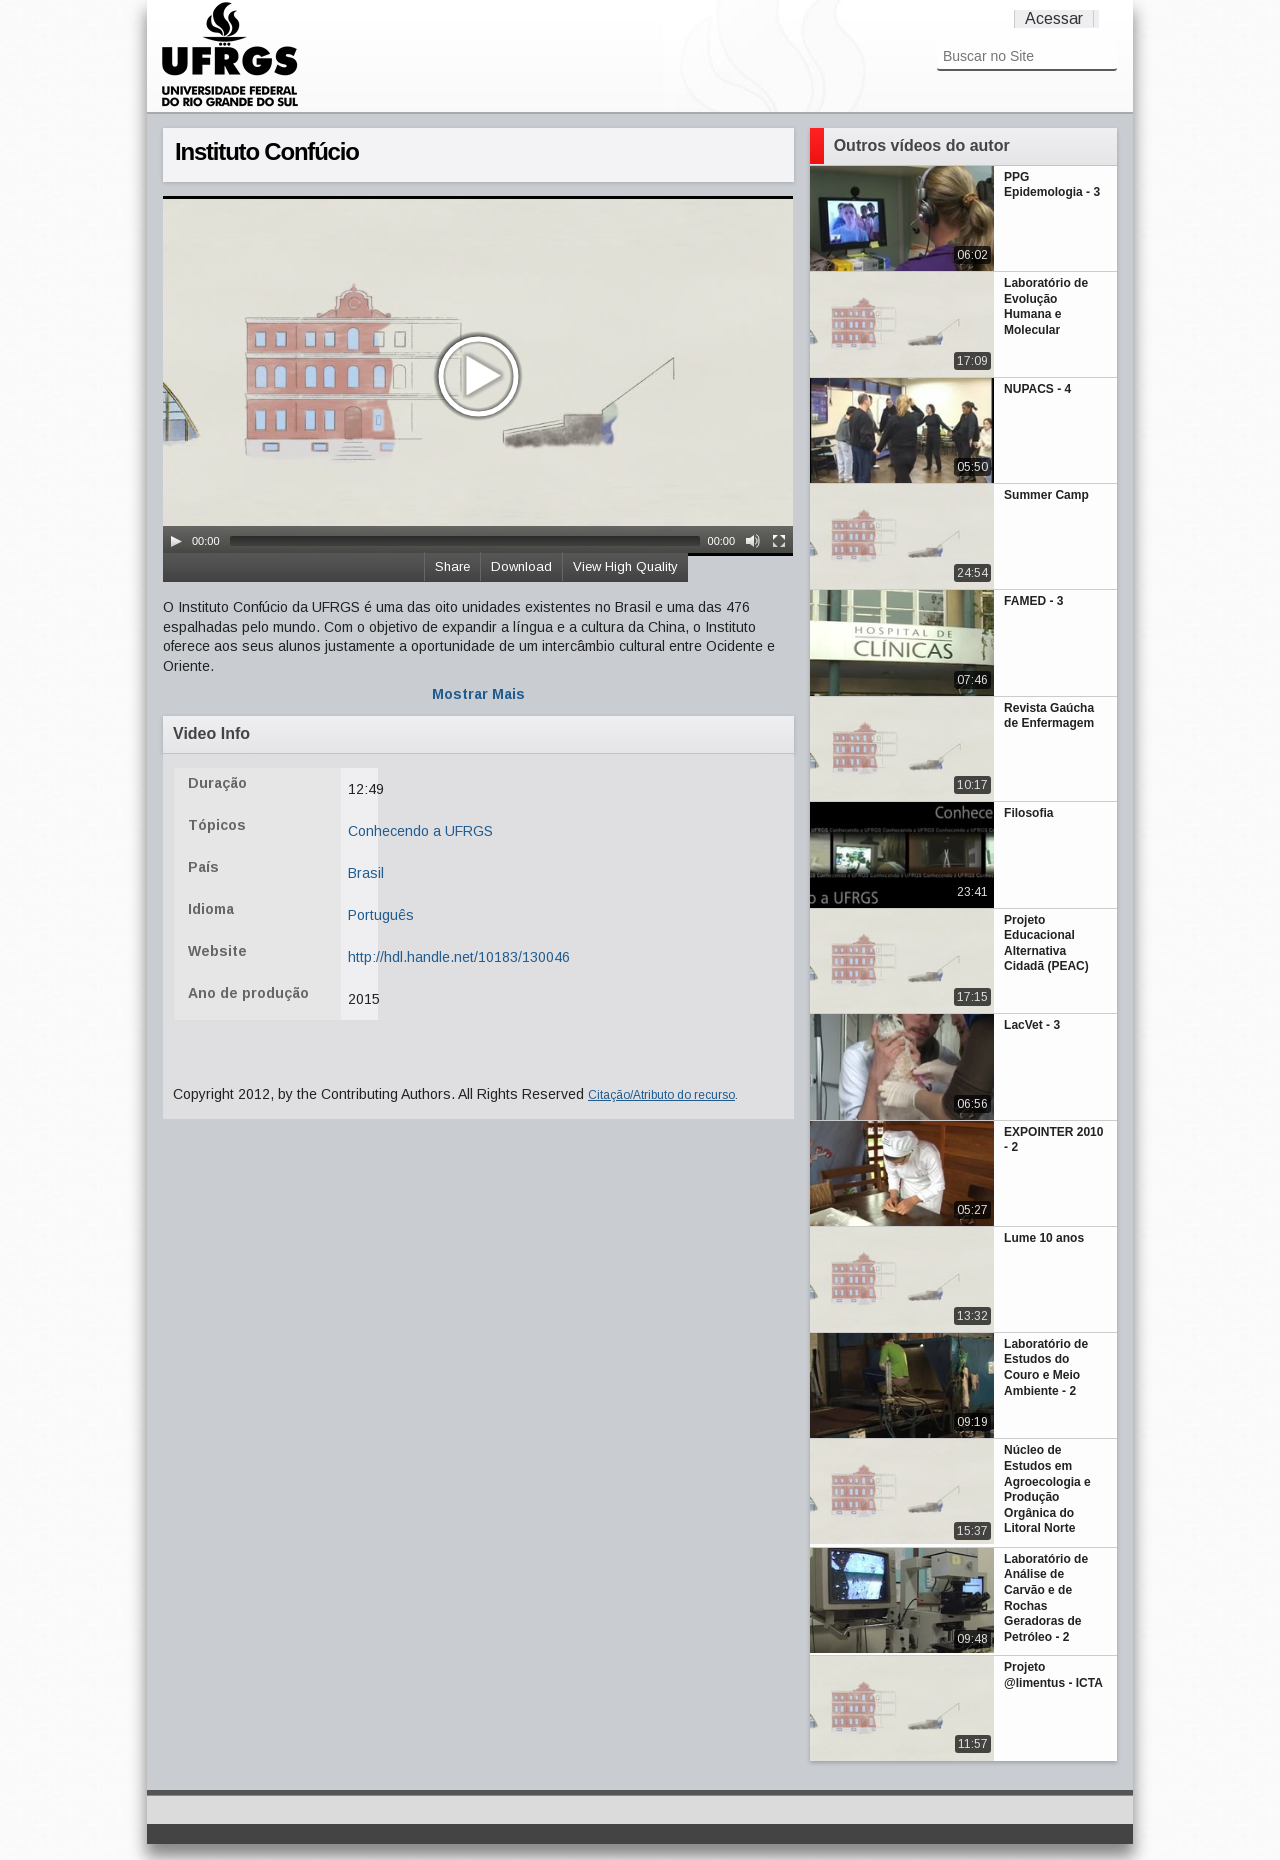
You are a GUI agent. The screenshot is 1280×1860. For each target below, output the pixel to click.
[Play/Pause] (176, 541)
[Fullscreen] (779, 541)
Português (381, 915)
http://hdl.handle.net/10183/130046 (459, 957)
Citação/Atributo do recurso (661, 1095)
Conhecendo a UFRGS (420, 831)
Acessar (1054, 18)
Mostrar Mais (478, 694)
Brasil (366, 873)
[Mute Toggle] (753, 541)
